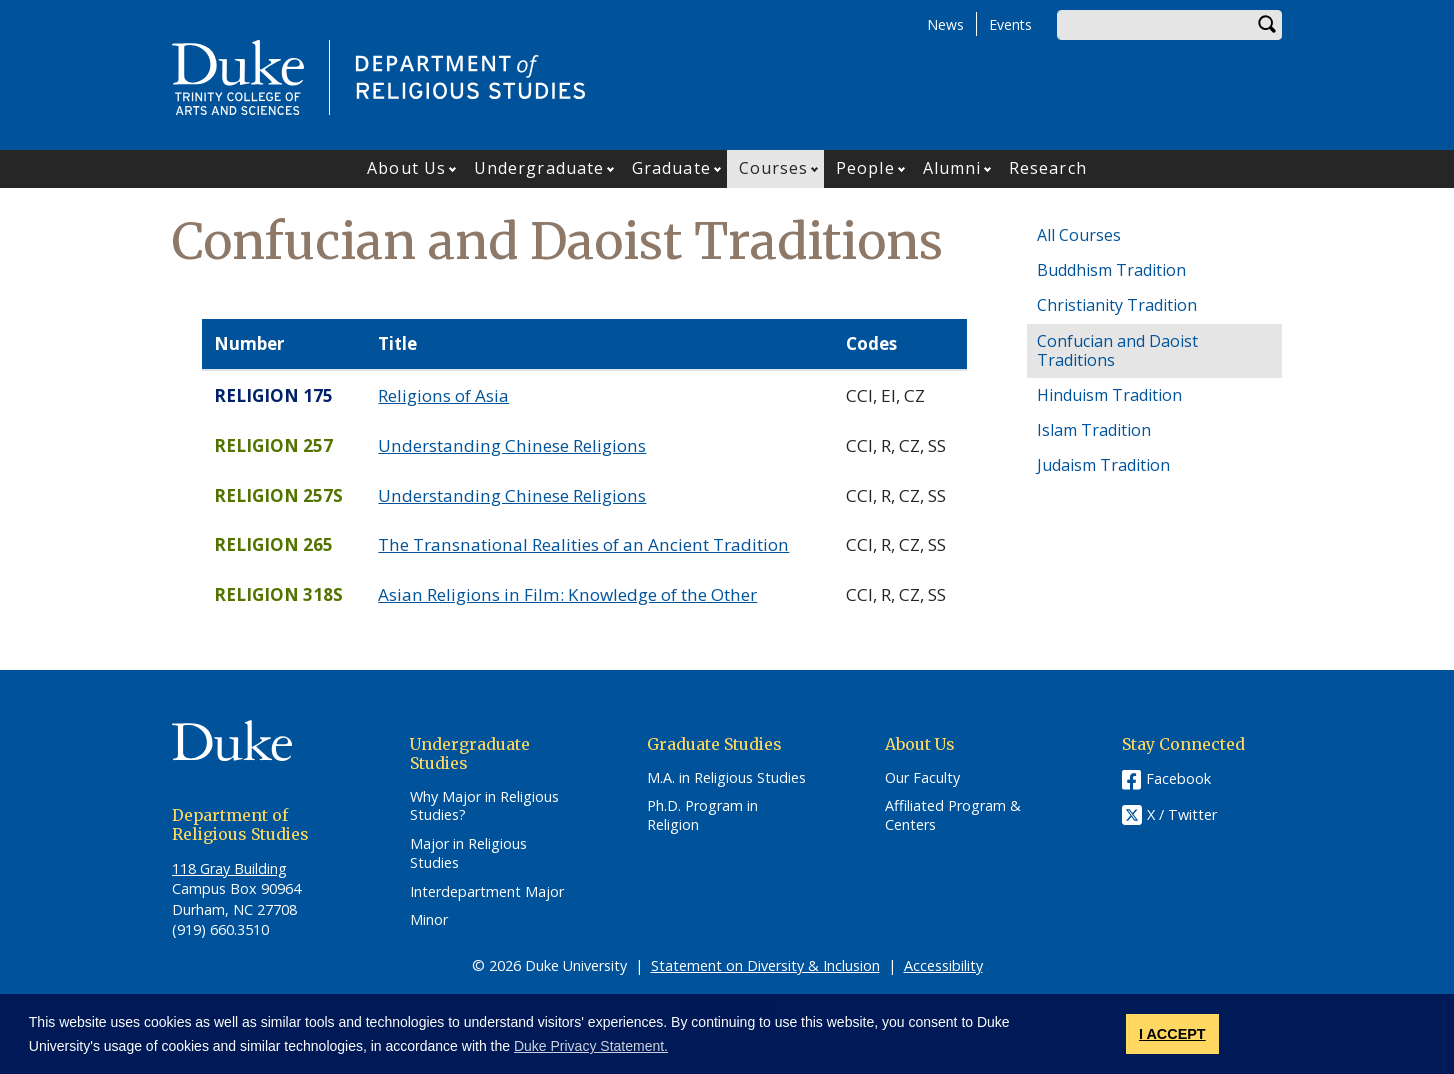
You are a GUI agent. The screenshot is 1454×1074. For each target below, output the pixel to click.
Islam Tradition (1094, 430)
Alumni (952, 168)
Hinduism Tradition (1109, 395)
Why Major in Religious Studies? (484, 806)
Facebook (1178, 778)
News (945, 24)
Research (1048, 168)
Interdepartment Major (487, 892)
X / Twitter (1182, 814)
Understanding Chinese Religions (512, 445)
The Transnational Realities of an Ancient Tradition (583, 544)
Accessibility (943, 965)
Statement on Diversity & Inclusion (765, 965)
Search (1267, 25)
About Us (406, 168)
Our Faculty (922, 778)
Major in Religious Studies (468, 853)
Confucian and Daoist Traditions (1117, 350)
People (865, 168)
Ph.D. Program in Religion (702, 815)
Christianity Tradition (1117, 305)
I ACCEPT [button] (1172, 1034)
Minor (429, 920)
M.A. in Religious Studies (726, 778)
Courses (774, 168)
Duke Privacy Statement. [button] (591, 1046)
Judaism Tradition (1103, 465)
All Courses (1079, 235)
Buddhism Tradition (1111, 270)
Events (1010, 24)
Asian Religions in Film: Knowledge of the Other (567, 594)
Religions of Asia (443, 395)
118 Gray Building (229, 868)
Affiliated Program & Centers (953, 815)
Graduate (671, 168)
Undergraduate (539, 168)
